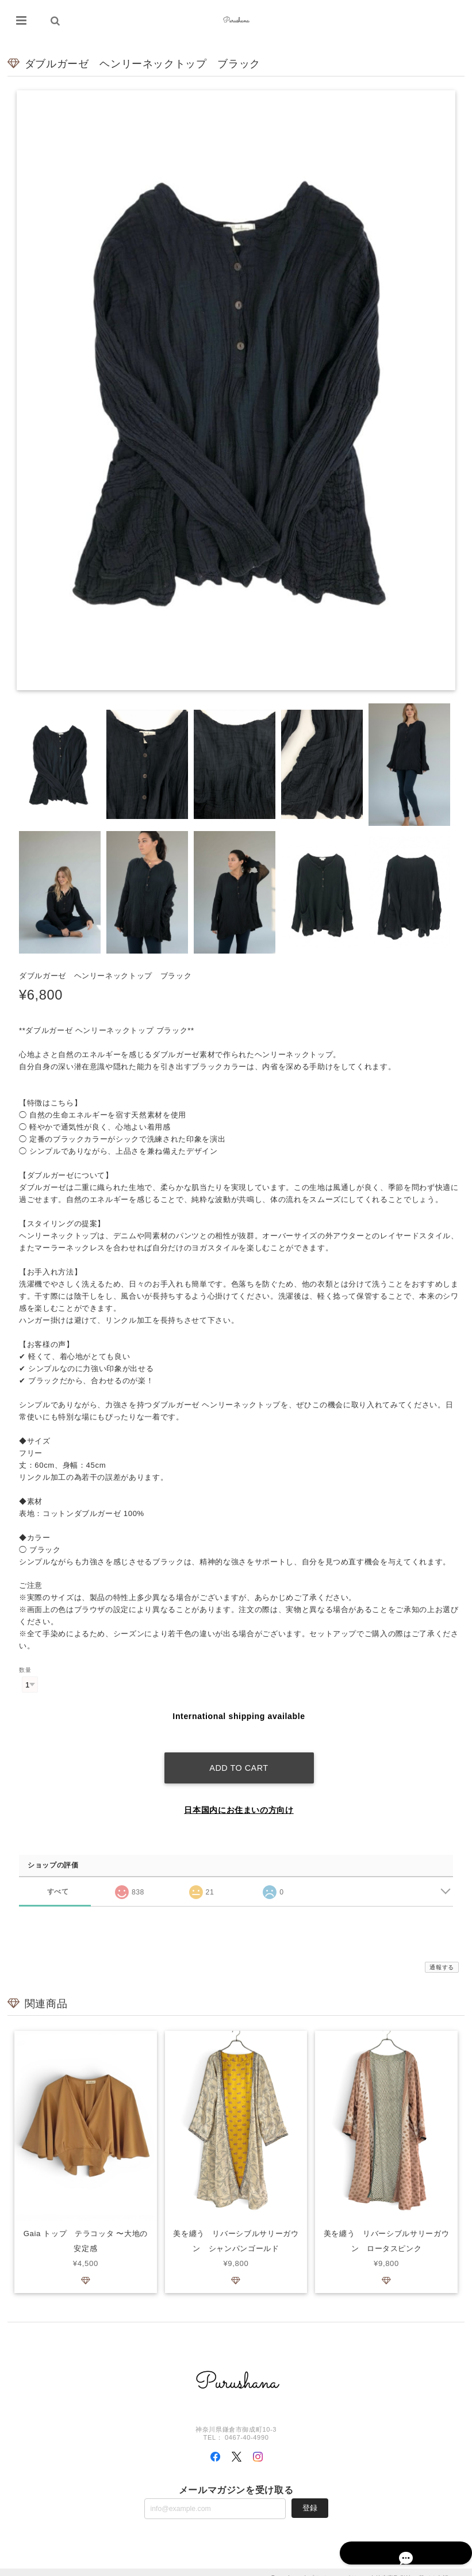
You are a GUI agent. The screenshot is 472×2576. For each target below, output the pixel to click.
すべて (58, 1878)
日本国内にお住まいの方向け (239, 1797)
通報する (441, 1955)
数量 (25, 1670)
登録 (309, 2495)
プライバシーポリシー (339, 2566)
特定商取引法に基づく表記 (412, 2566)
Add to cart (238, 1755)
